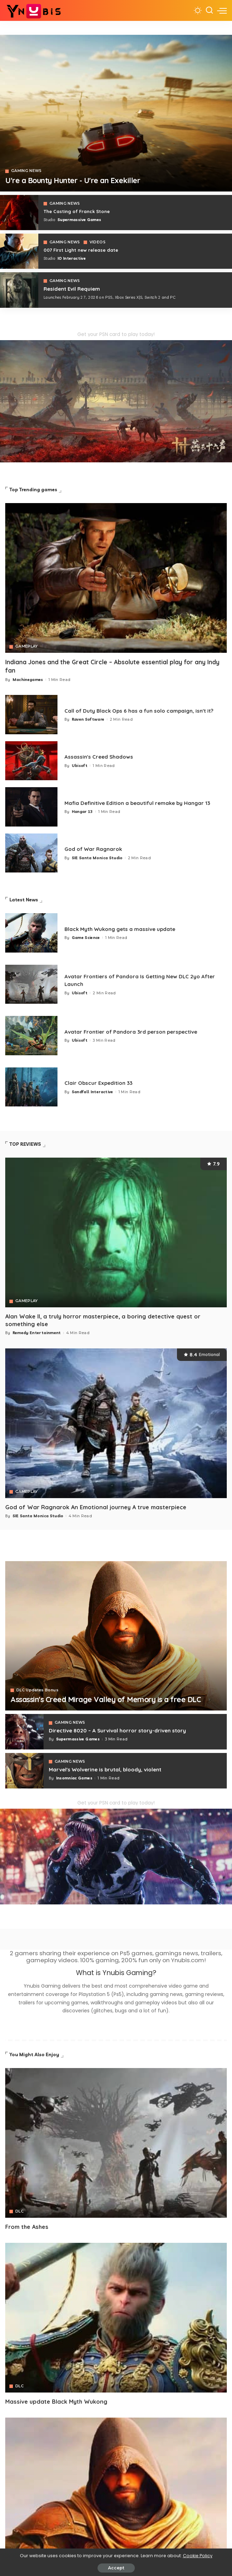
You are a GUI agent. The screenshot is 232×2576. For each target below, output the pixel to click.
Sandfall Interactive (92, 1091)
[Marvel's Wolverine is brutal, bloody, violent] (24, 1770)
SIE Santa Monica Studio (97, 857)
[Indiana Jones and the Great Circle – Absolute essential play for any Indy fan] (116, 578)
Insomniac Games (74, 1777)
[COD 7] (19, 290)
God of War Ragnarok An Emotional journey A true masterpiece (97, 1506)
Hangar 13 (82, 811)
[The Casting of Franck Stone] (19, 212)
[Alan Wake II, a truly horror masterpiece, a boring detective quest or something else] (116, 1233)
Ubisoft (79, 765)
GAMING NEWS (26, 171)
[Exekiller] (116, 113)
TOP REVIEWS (25, 1144)
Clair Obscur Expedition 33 (102, 1083)
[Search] (209, 10)
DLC (19, 2211)
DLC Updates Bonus (37, 1679)
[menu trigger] (222, 10)
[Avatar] (116, 2142)
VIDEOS (98, 242)
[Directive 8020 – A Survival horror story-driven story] (24, 1731)
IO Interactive (71, 258)
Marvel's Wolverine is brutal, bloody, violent (112, 1768)
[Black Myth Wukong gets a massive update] (31, 933)
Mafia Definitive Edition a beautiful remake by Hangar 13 (145, 802)
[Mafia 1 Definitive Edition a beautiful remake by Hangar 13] (31, 807)
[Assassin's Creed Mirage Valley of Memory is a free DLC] (116, 1635)
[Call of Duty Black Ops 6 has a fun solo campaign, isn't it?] (31, 715)
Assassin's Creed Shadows (102, 756)
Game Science (86, 937)
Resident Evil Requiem (75, 288)
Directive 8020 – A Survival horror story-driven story (124, 1729)
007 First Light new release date (85, 249)
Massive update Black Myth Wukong (57, 2400)
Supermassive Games (79, 220)
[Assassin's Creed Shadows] (31, 761)
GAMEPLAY (26, 647)
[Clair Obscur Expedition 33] (31, 1087)
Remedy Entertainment (37, 1332)
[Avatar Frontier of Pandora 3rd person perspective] (31, 1036)
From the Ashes (27, 2226)
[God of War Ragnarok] (31, 853)
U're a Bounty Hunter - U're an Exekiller (82, 180)
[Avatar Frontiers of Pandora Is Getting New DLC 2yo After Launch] (31, 984)
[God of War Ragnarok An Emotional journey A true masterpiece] (116, 1423)
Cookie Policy (197, 2556)
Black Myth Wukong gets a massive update (126, 928)
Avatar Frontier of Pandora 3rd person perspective (138, 1031)
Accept (116, 2567)
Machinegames (28, 679)
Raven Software (88, 723)
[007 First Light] (19, 251)
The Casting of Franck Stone (80, 211)
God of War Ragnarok (96, 849)
